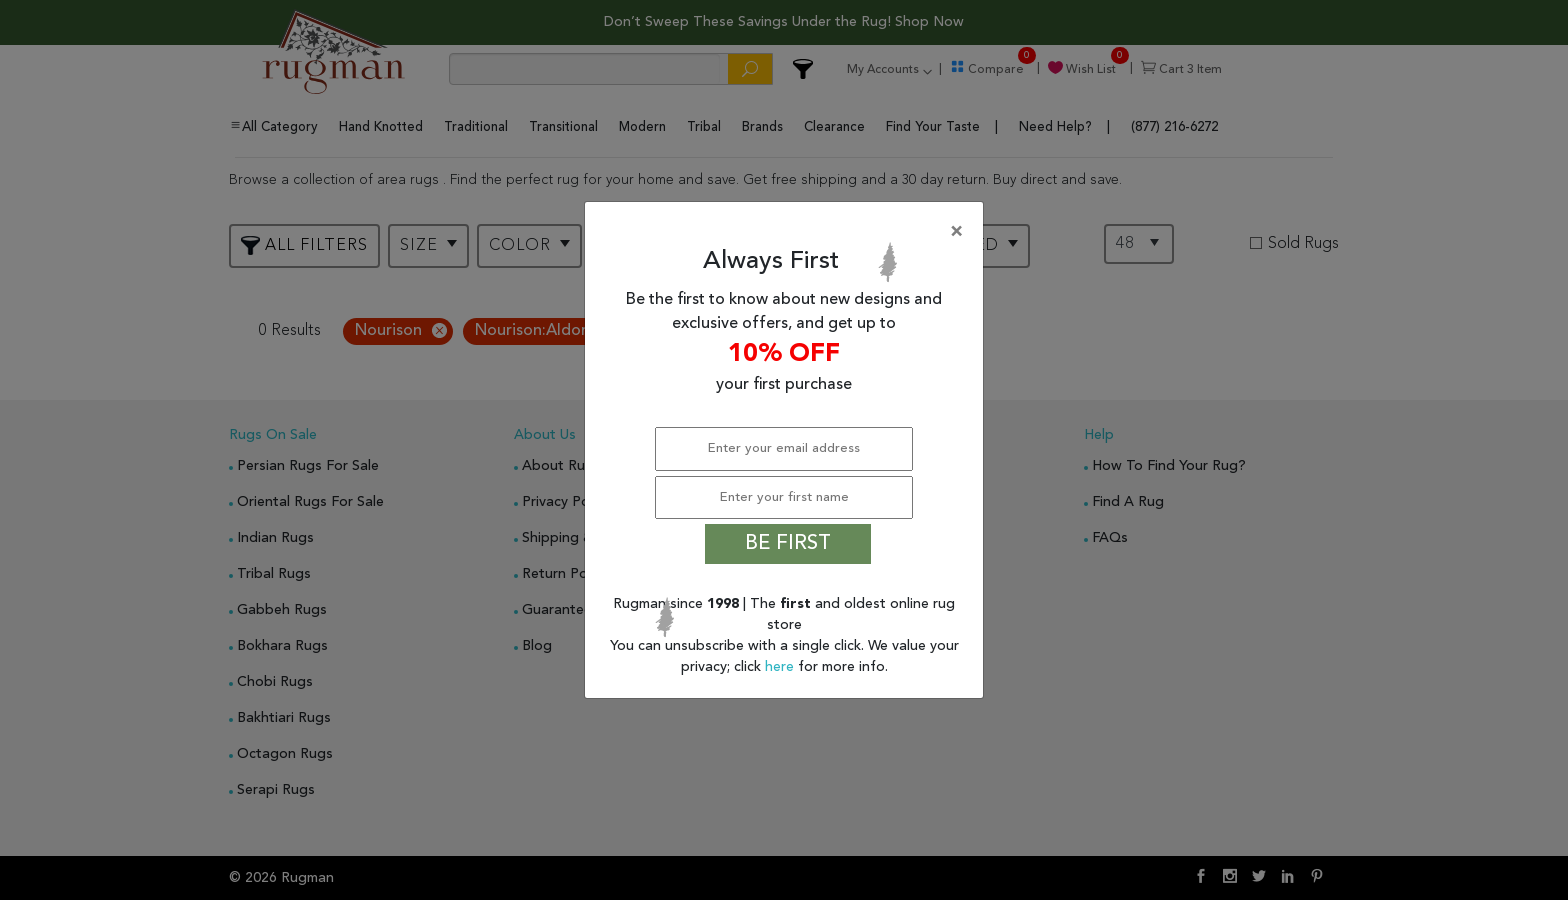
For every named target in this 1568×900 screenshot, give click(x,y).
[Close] (788, 232)
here (781, 667)
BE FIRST (788, 544)
